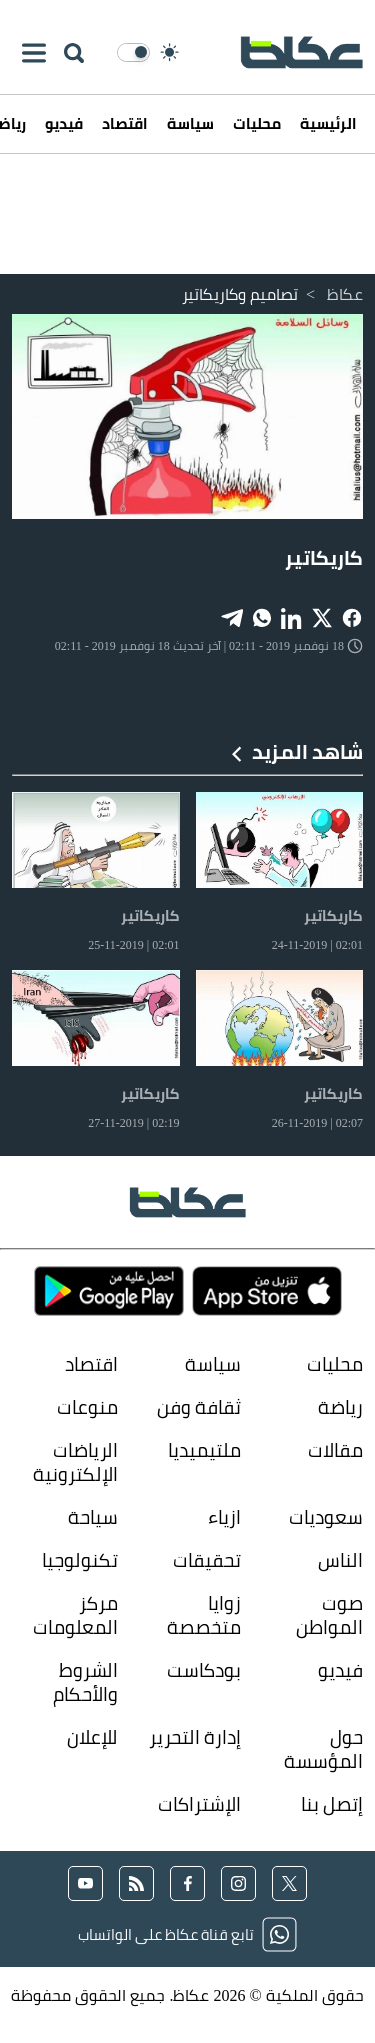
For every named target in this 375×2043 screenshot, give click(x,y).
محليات (257, 123)
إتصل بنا (332, 1803)
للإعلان (92, 1737)
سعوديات (326, 1516)
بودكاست (204, 1670)
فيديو (64, 123)
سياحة (93, 1516)
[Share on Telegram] (232, 616)
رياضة (340, 1406)
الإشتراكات (199, 1803)
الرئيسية (328, 123)
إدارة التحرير (193, 1737)
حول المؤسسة (323, 1748)
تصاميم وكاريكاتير (240, 294)
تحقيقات (207, 1559)
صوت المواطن (329, 1614)
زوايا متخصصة (204, 1614)
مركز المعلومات (75, 1614)
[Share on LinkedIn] (292, 616)
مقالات (335, 1450)
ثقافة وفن (199, 1406)
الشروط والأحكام (85, 1681)
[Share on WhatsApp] (262, 616)
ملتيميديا (204, 1450)
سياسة (190, 123)
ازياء (224, 1516)
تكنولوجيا (80, 1559)
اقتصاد (125, 123)
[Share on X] (322, 616)
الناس (340, 1559)
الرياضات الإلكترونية (75, 1461)
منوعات (87, 1406)
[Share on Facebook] (352, 616)
